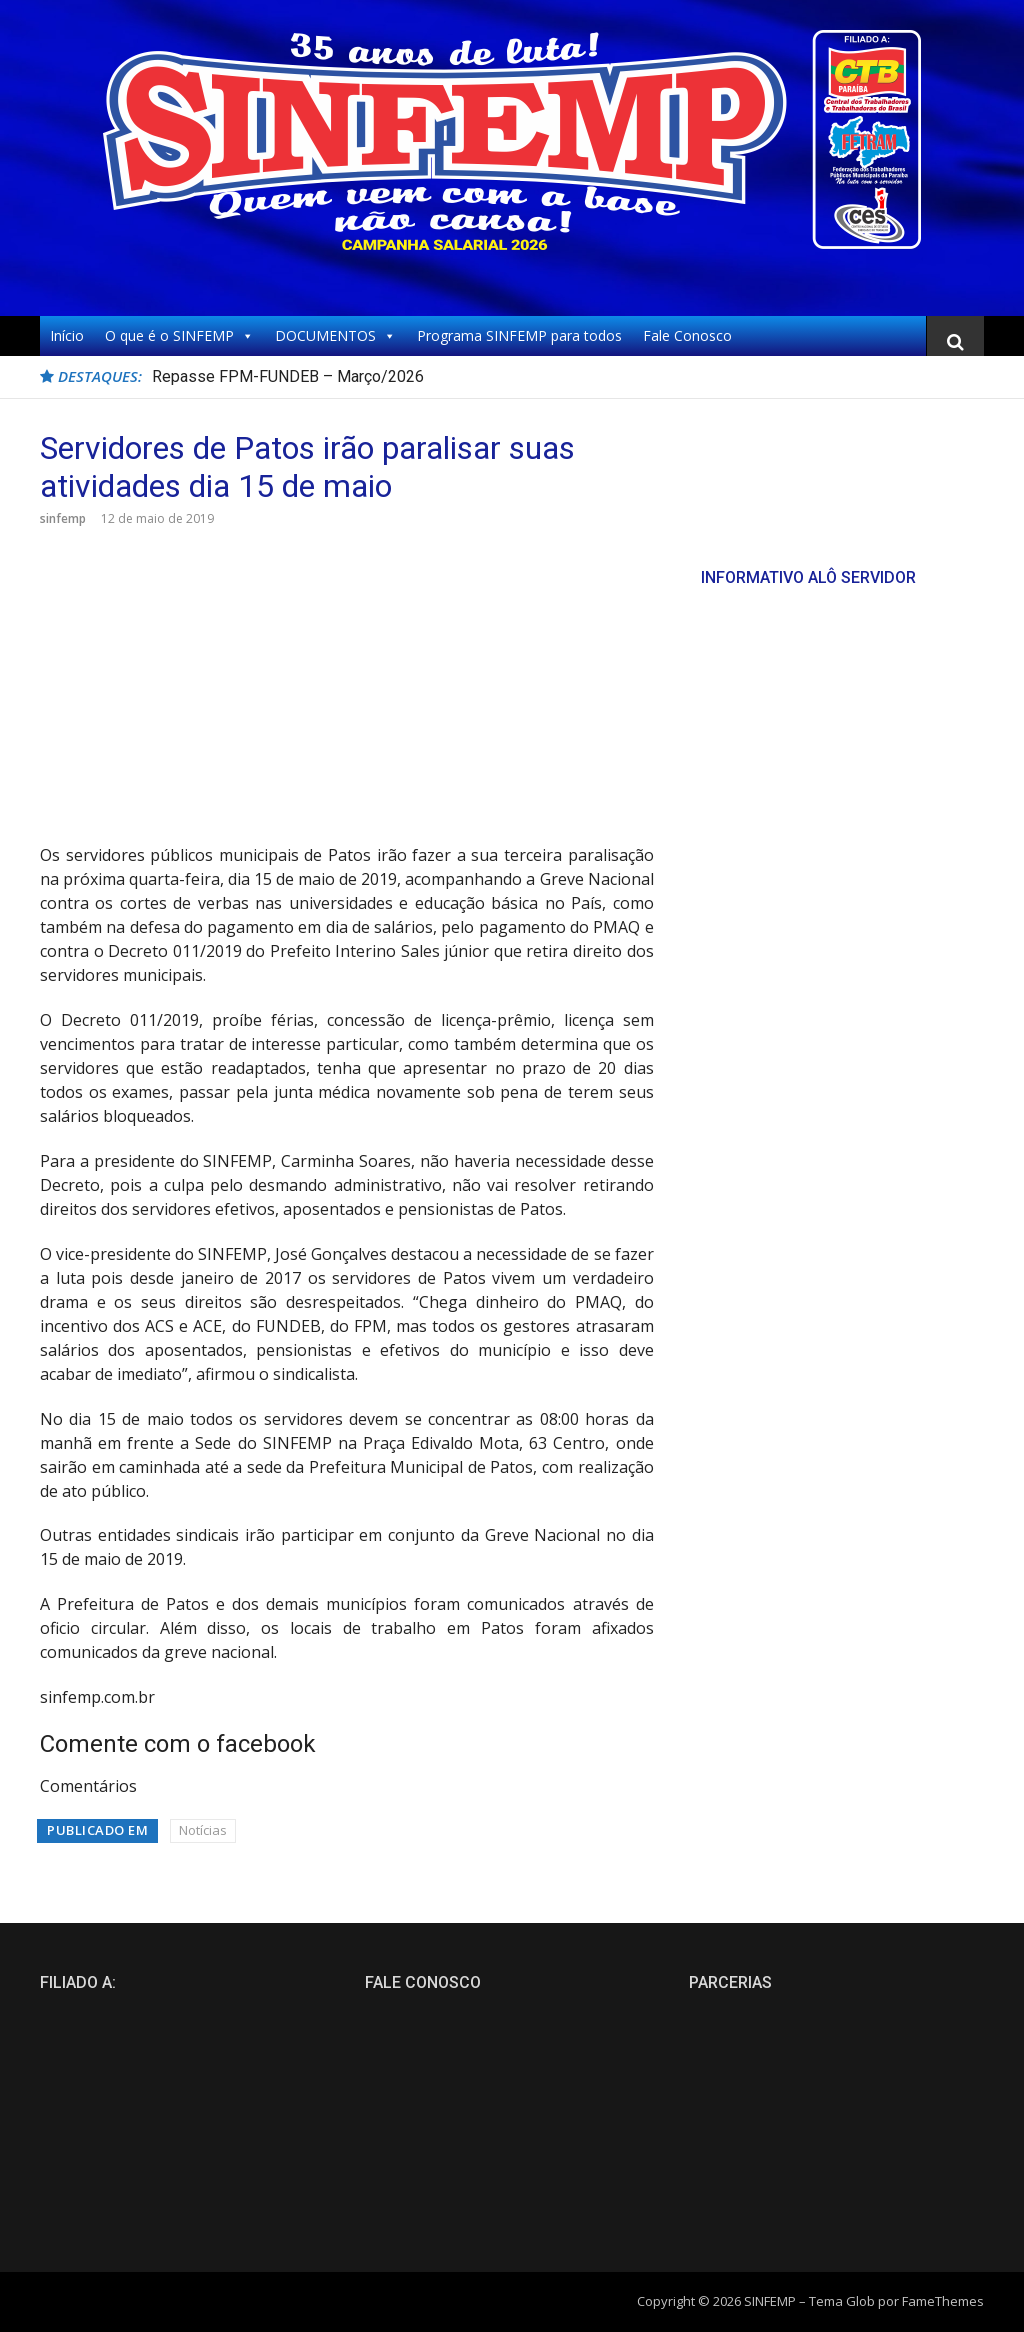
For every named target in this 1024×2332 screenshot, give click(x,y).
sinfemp (63, 518)
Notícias (203, 1830)
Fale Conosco (687, 335)
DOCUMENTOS (335, 336)
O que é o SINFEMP (179, 336)
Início (67, 335)
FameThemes (943, 2301)
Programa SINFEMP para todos (519, 335)
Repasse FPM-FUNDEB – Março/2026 (288, 376)
